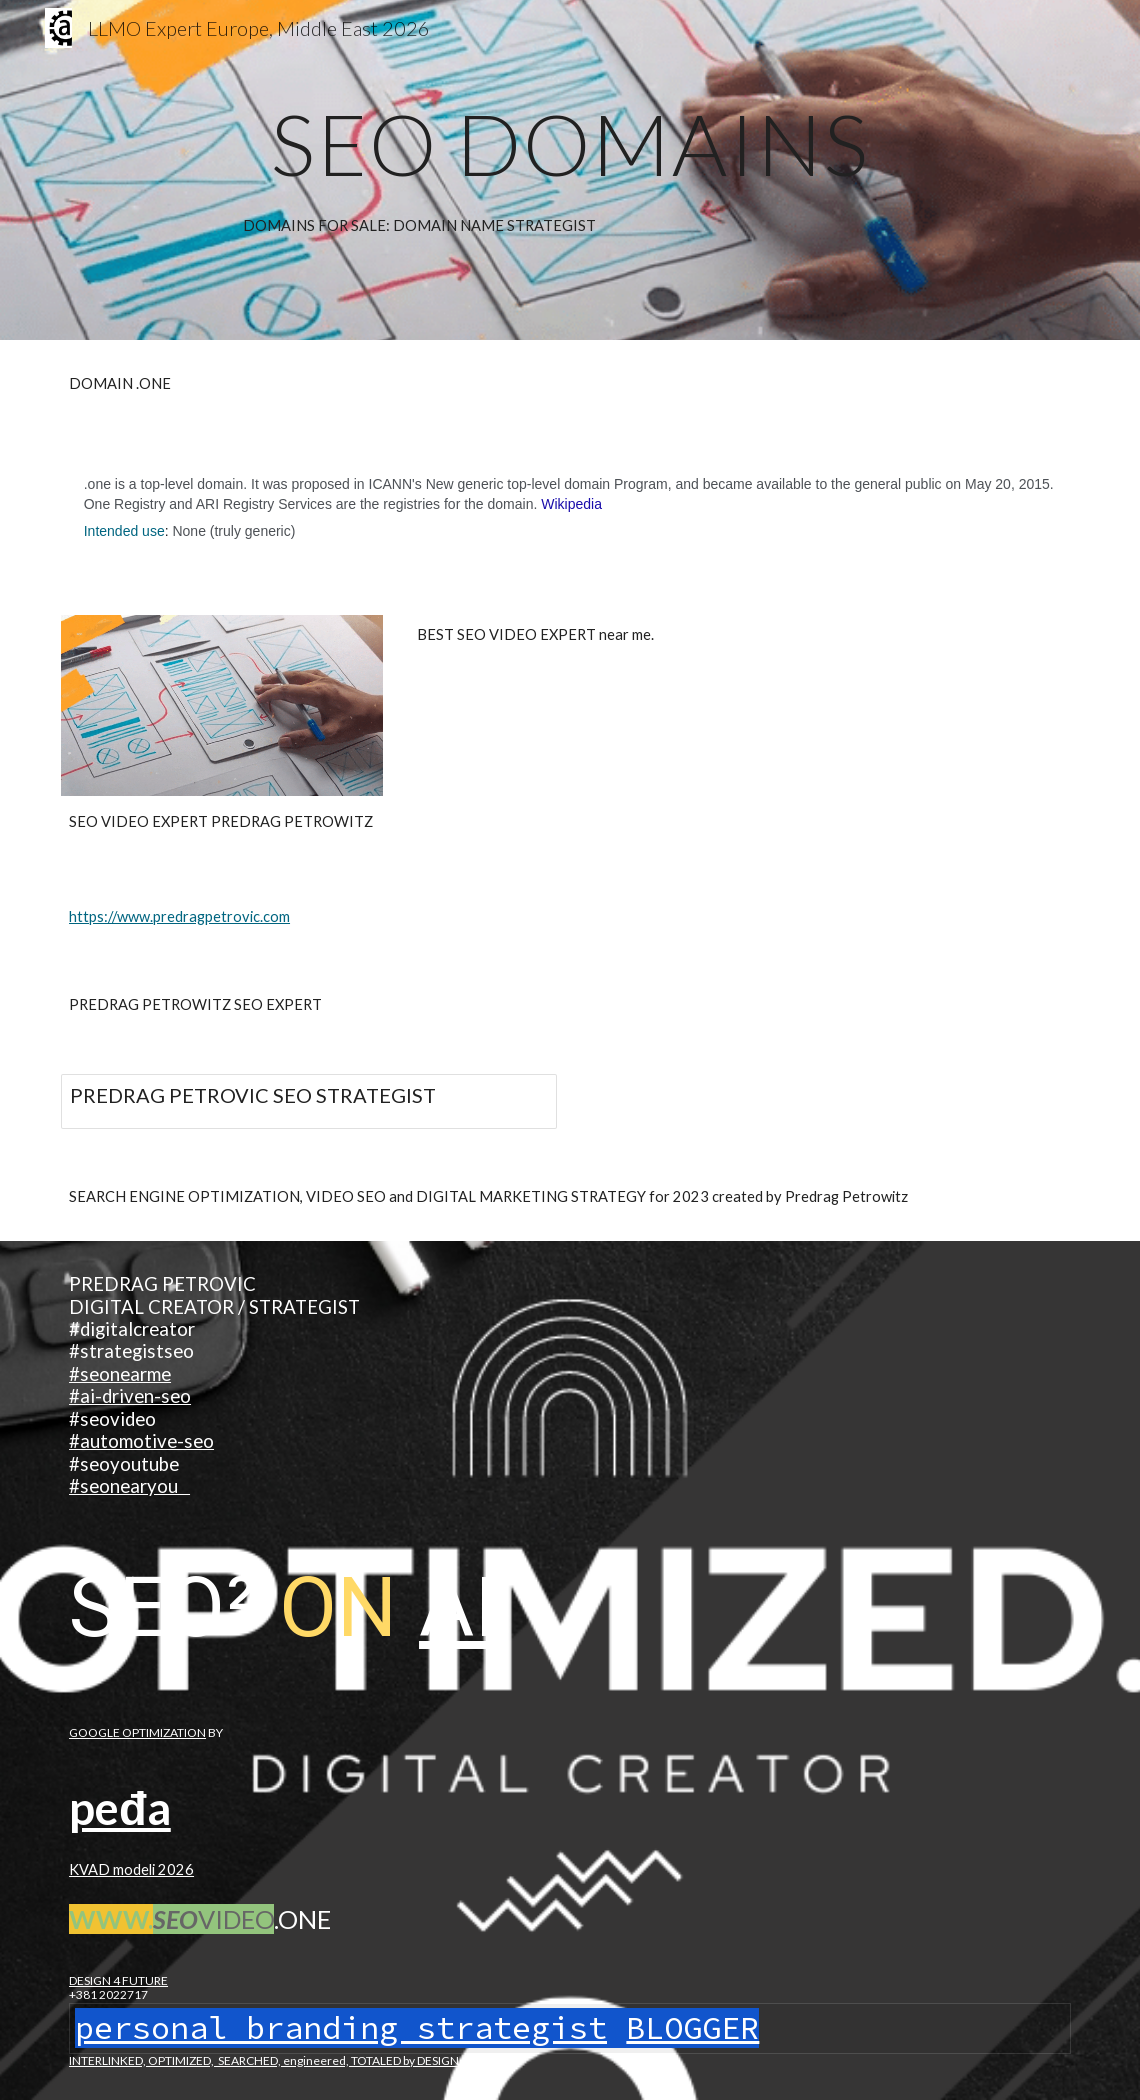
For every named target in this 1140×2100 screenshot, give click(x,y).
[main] (570, 143)
